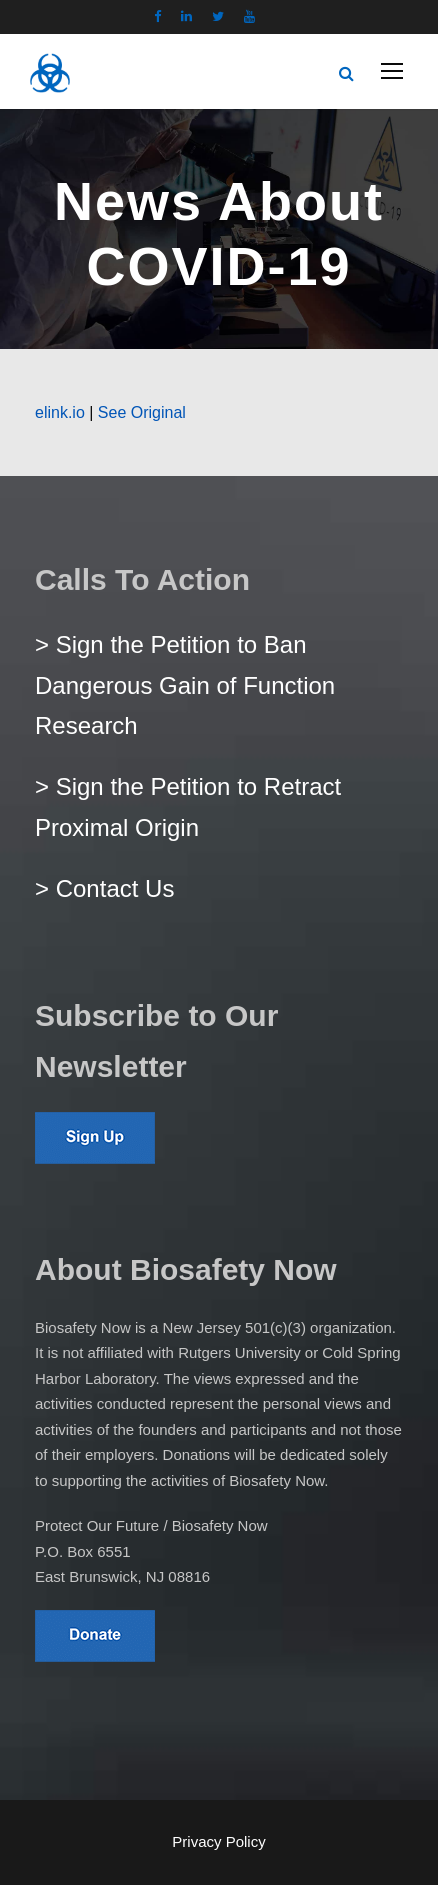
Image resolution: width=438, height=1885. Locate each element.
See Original (142, 412)
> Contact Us (104, 888)
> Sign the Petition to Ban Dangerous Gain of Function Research (185, 685)
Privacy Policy (218, 1841)
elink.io (60, 412)
